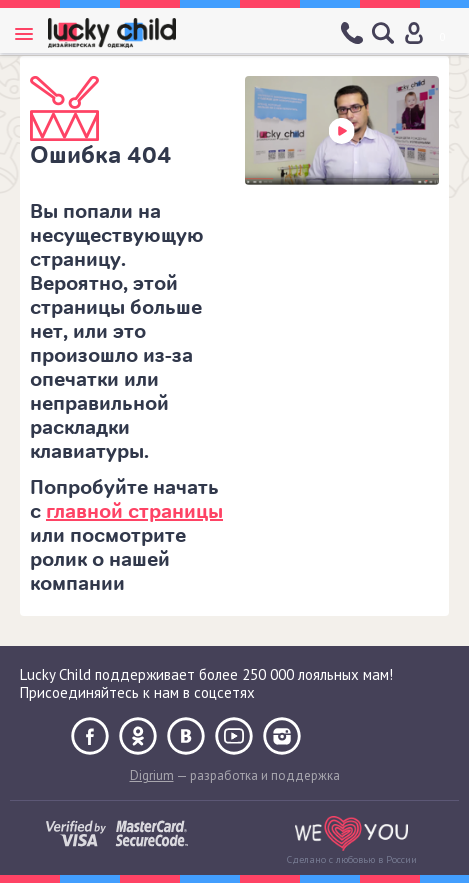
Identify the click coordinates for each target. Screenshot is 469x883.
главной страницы (134, 511)
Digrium (152, 775)
